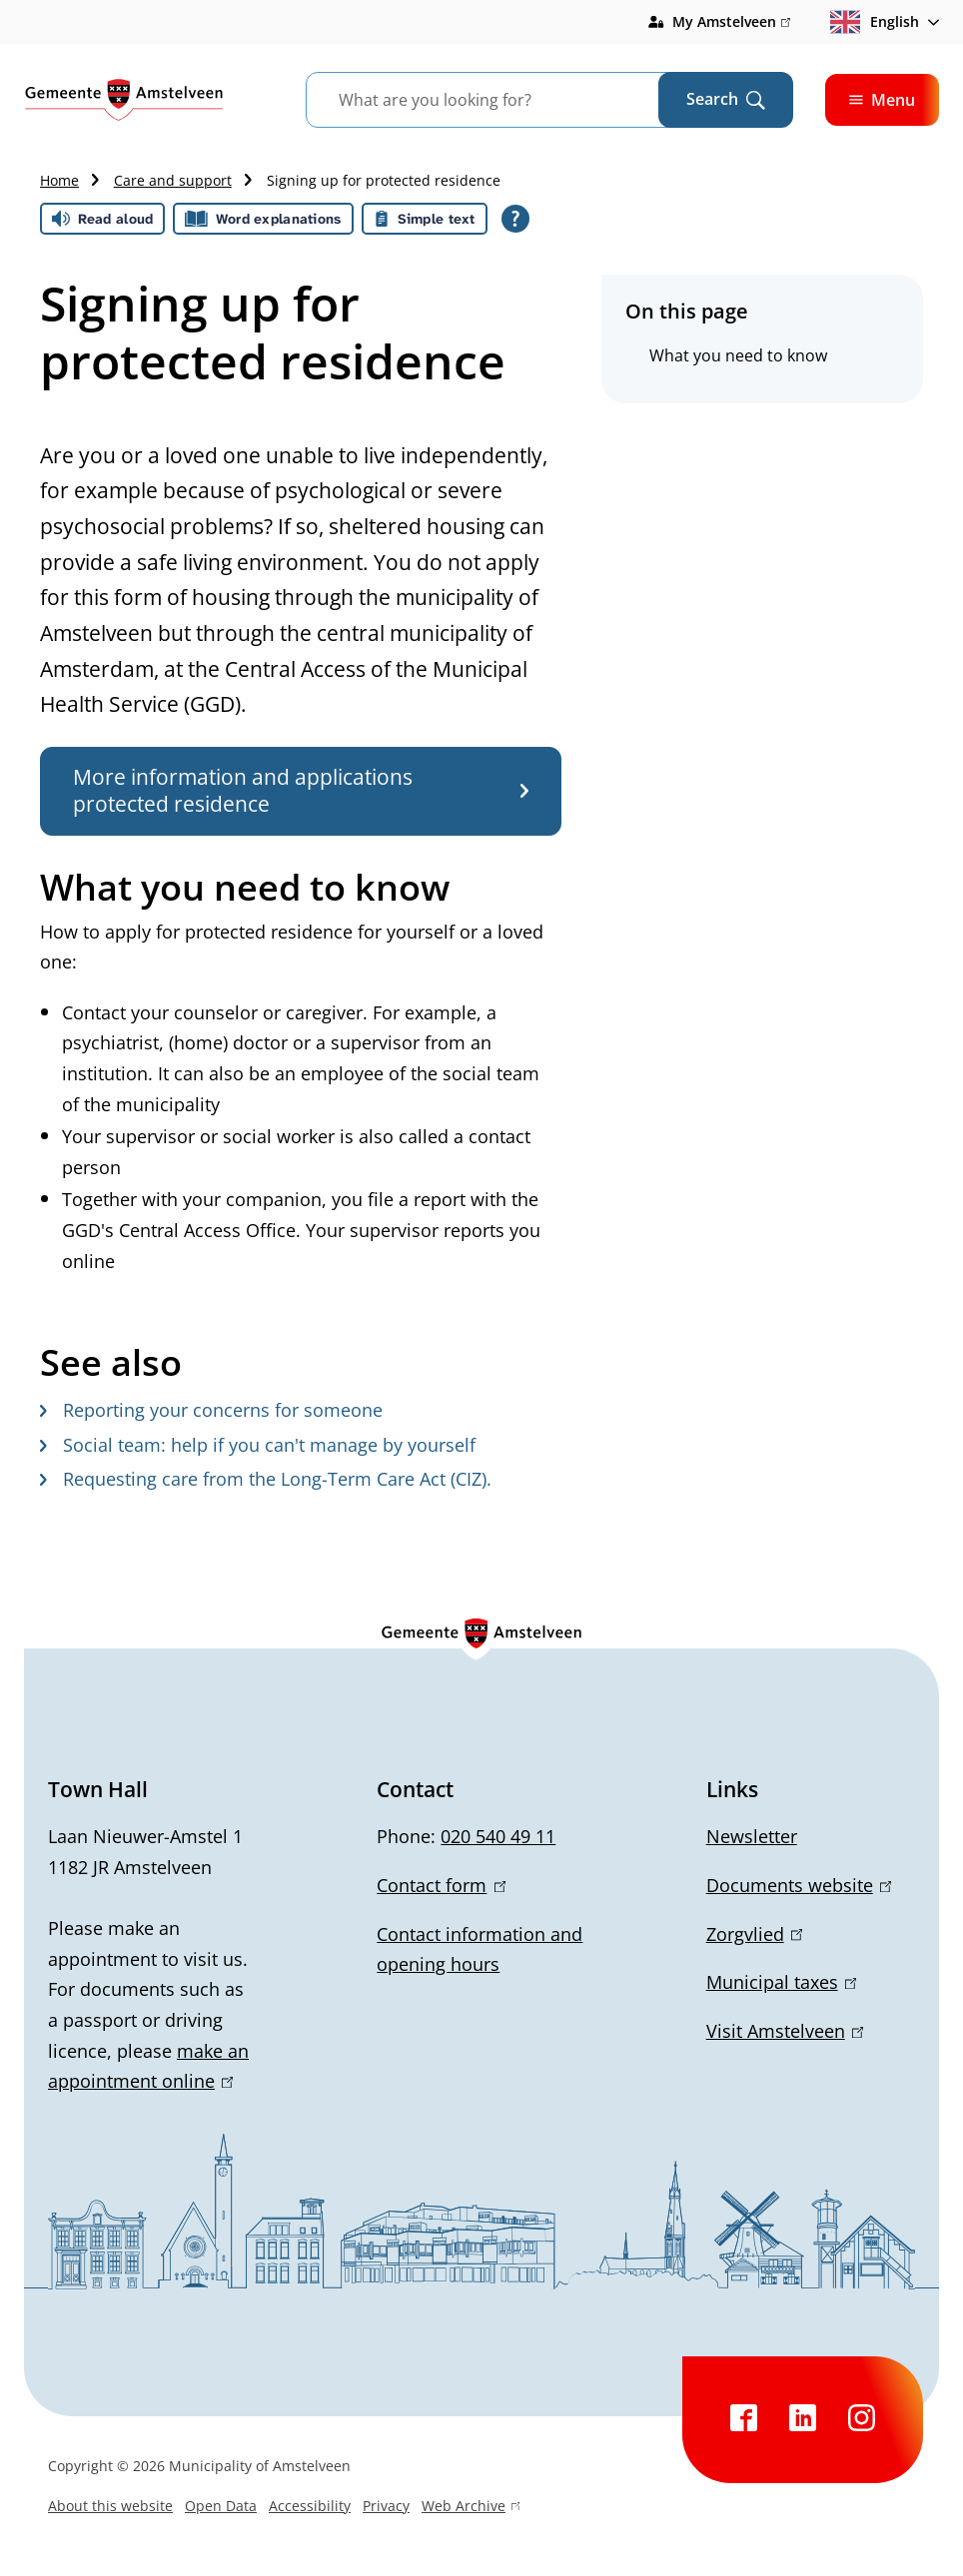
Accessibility (310, 2505)
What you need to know (738, 355)
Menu (882, 100)
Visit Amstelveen (784, 2031)
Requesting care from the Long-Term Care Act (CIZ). (265, 1479)
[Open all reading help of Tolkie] (515, 219)
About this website (110, 2505)
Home (59, 180)
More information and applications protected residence (300, 790)
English (874, 22)
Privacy (386, 2505)
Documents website (798, 1885)
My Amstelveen (731, 22)
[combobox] (507, 100)
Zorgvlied (754, 1934)
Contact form (440, 1885)
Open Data (221, 2505)
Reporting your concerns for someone (211, 1410)
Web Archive (470, 2508)
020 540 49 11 (498, 1836)
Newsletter (751, 1836)
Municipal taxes (781, 1982)
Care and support (173, 180)
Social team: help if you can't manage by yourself (258, 1445)
